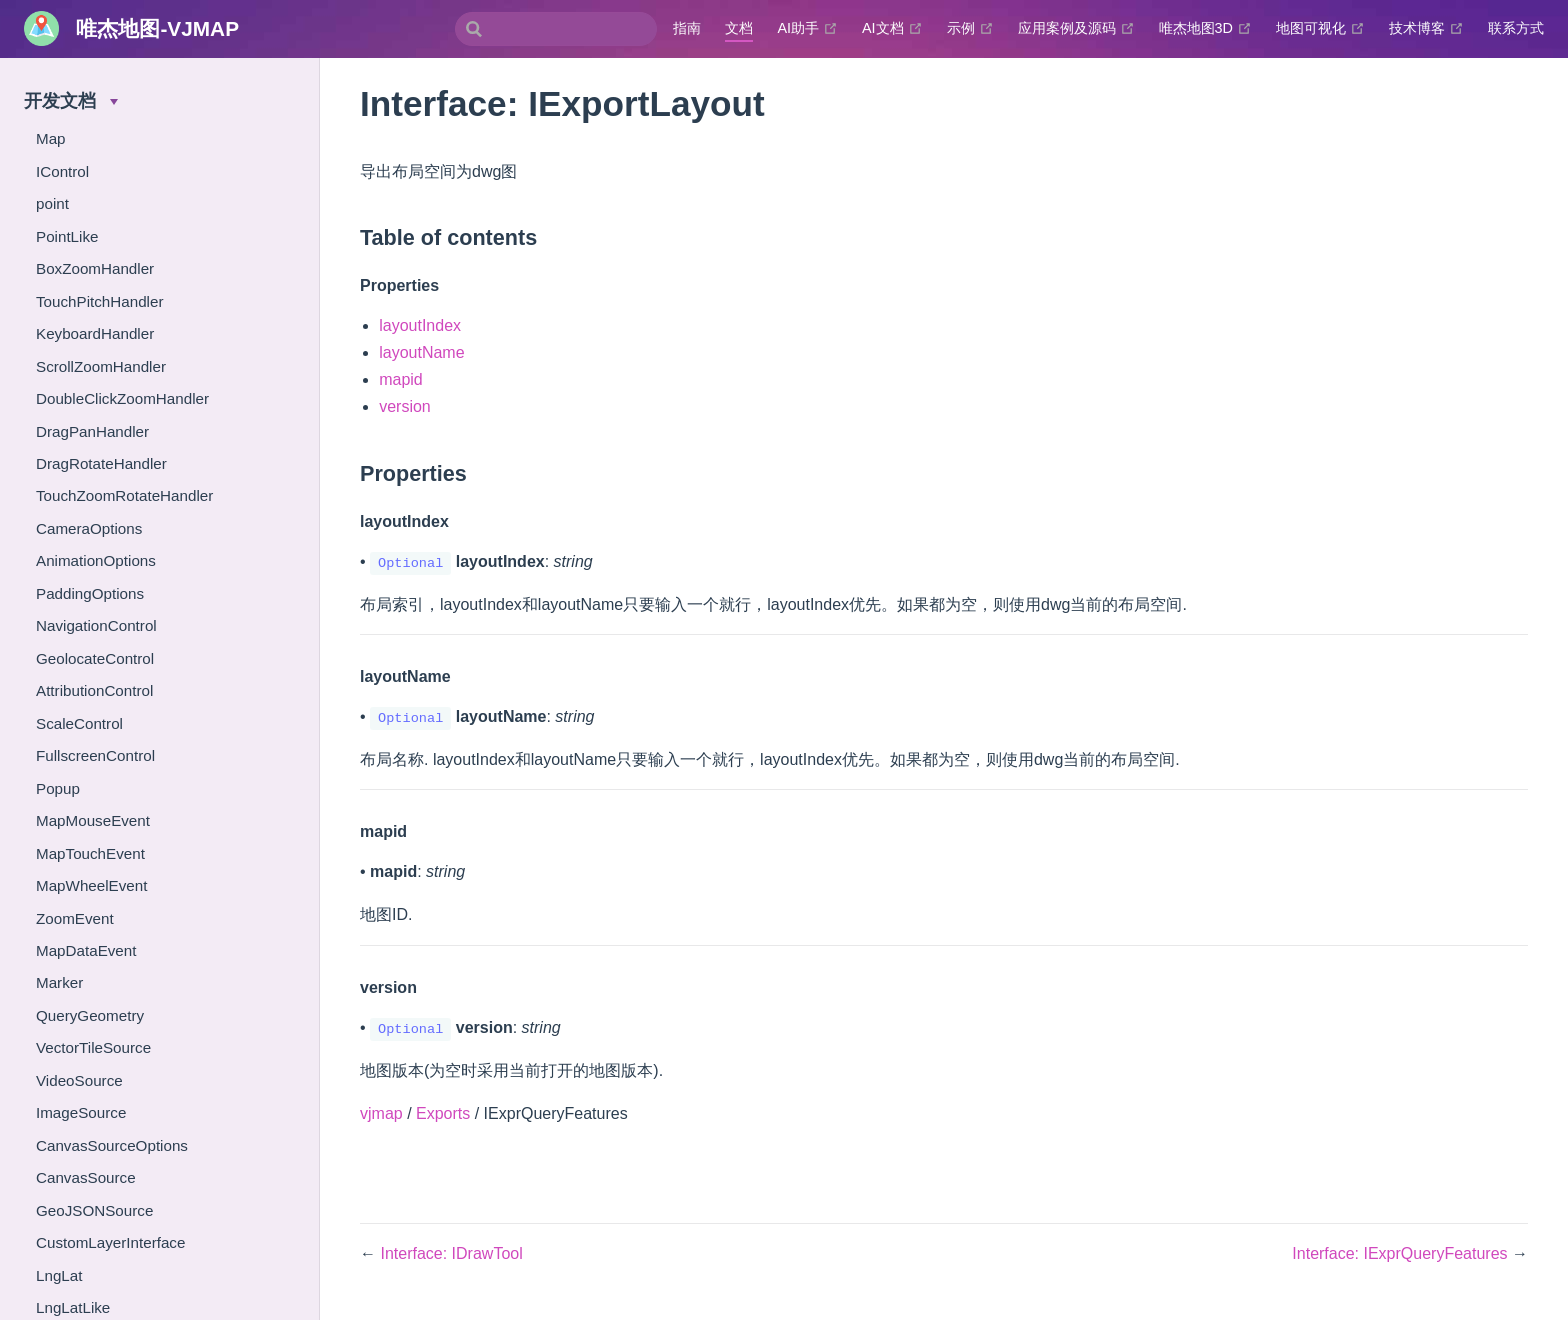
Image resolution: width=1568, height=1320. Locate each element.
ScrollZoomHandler (101, 366)
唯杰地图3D (1205, 28)
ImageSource (81, 1112)
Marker (59, 982)
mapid (401, 379)
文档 (739, 28)
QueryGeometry (90, 1015)
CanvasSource (86, 1177)
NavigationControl (96, 625)
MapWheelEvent (91, 885)
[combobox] (556, 29)
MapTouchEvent (90, 853)
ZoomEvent (75, 918)
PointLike (67, 236)
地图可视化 (1320, 28)
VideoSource (79, 1080)
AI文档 (892, 28)
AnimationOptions (96, 560)
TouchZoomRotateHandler (124, 495)
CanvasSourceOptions (112, 1145)
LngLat (59, 1275)
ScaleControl (79, 723)
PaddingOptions (90, 593)
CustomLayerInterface (110, 1242)
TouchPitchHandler (99, 301)
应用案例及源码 (1076, 28)
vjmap (381, 1113)
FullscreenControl (95, 755)
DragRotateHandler (101, 463)
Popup (58, 788)
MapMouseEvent (93, 820)
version (405, 406)
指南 (687, 28)
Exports (443, 1113)
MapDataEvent (86, 950)
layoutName (421, 352)
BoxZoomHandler (95, 268)
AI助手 (807, 28)
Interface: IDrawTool (451, 1253)
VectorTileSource (93, 1047)
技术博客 (1426, 28)
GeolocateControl (95, 658)
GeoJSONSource (94, 1210)
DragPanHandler (92, 431)
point (52, 203)
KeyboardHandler (95, 333)
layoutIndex (420, 325)
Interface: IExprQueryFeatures (1402, 1253)
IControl (62, 171)
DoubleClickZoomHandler (122, 398)
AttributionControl (94, 690)
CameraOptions (89, 528)
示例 (970, 28)
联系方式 (1516, 28)
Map (51, 138)
